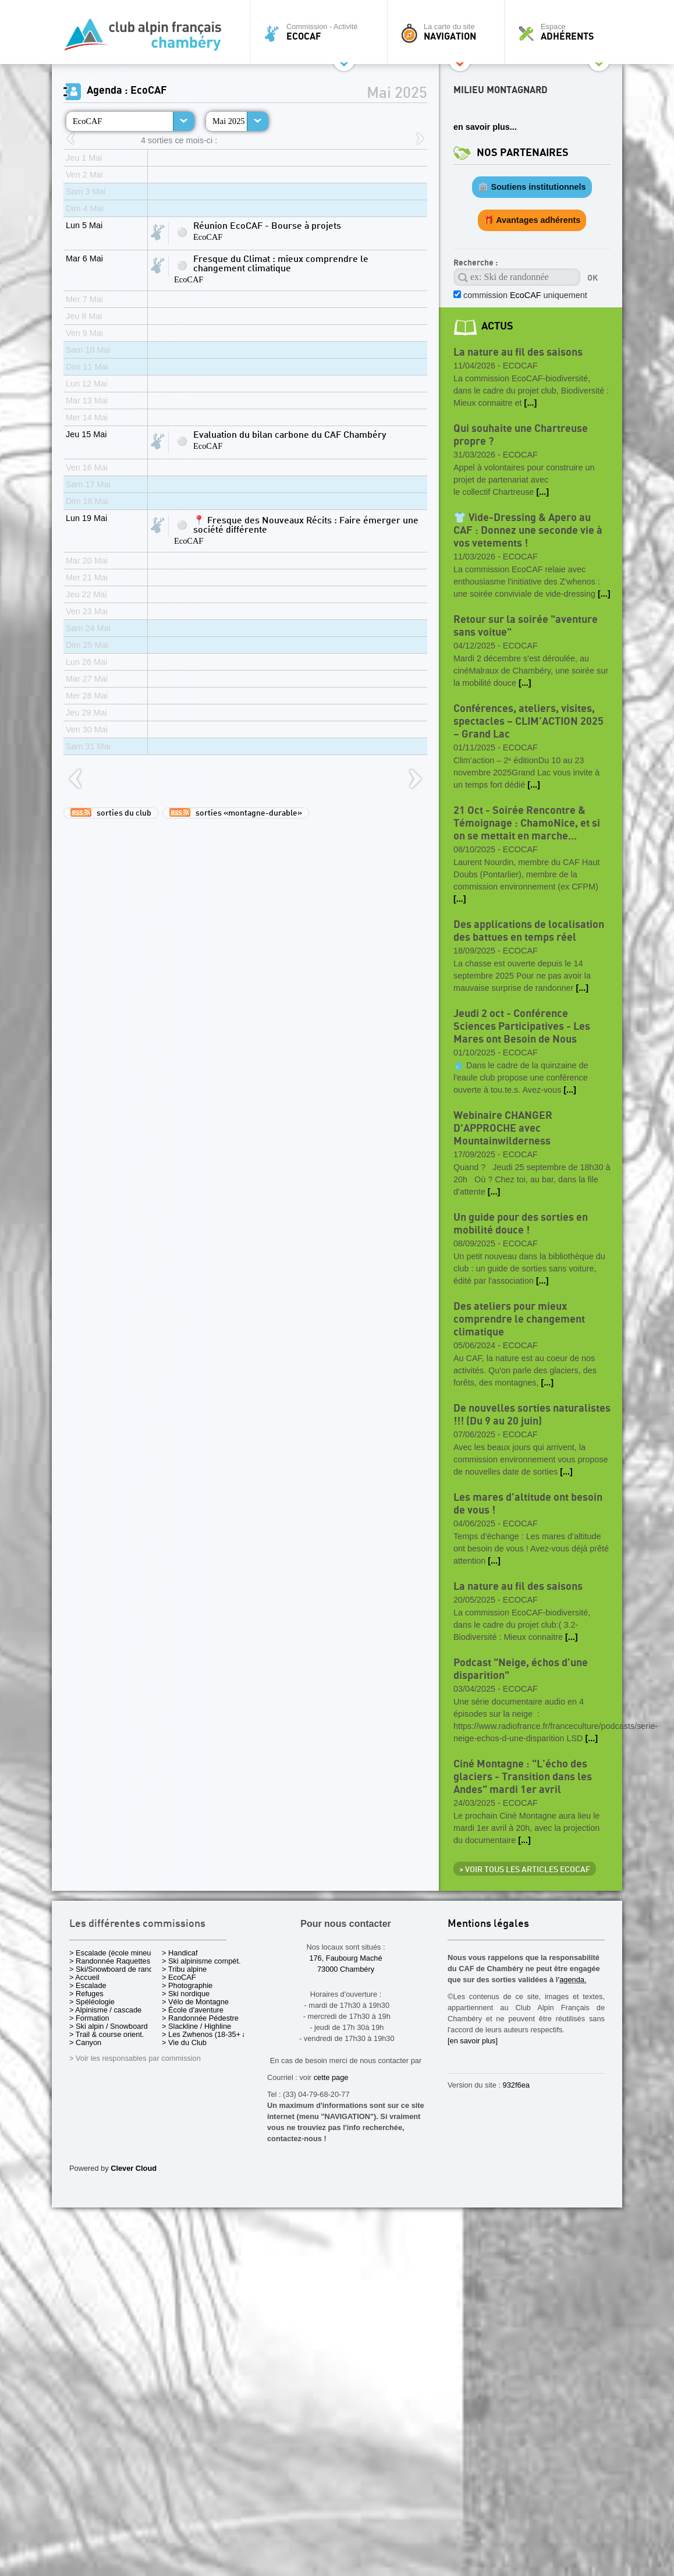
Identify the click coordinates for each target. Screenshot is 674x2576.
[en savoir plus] (473, 2040)
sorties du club (110, 812)
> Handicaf (180, 1952)
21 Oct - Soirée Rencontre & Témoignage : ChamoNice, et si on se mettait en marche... (526, 823)
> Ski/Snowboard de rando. (114, 1969)
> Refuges (86, 1993)
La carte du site (448, 32)
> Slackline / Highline (196, 2026)
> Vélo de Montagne (195, 2001)
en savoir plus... (485, 127)
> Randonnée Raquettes (109, 1961)
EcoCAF (87, 121)
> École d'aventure (193, 2009)
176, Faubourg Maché (345, 1958)
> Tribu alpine (184, 1969)
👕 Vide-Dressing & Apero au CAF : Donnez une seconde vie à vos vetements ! (527, 530)
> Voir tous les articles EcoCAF (524, 1870)
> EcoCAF (179, 1977)
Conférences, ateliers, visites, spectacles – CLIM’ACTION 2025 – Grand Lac (528, 721)
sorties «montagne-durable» (235, 812)
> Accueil (84, 1977)
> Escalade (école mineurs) (114, 1952)
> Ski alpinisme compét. (201, 1961)
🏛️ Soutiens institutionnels (532, 187)
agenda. (572, 1979)
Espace (566, 32)
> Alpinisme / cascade (105, 2009)
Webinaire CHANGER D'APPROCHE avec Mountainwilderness (502, 1128)
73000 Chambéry (345, 1969)
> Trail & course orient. (106, 2034)
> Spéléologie (92, 2001)
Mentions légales (488, 1924)
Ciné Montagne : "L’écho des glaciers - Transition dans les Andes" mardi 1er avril (522, 1777)
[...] (530, 403)
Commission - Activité (321, 32)
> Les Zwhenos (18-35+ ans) (209, 2034)
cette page (331, 2077)
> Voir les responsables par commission (135, 2058)
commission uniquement (524, 295)
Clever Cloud (134, 2168)
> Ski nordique (186, 1993)
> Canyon (85, 2042)
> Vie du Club (184, 2042)
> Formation (89, 2018)
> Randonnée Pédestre (200, 2018)
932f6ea (516, 2085)
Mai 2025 (228, 121)
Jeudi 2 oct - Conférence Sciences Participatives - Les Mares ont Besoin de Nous (521, 1026)
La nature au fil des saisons (518, 352)
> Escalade (88, 1985)
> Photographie (187, 1985)
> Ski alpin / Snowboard (108, 2026)
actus (497, 326)
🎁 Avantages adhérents (532, 220)
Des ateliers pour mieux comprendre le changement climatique (519, 1319)
